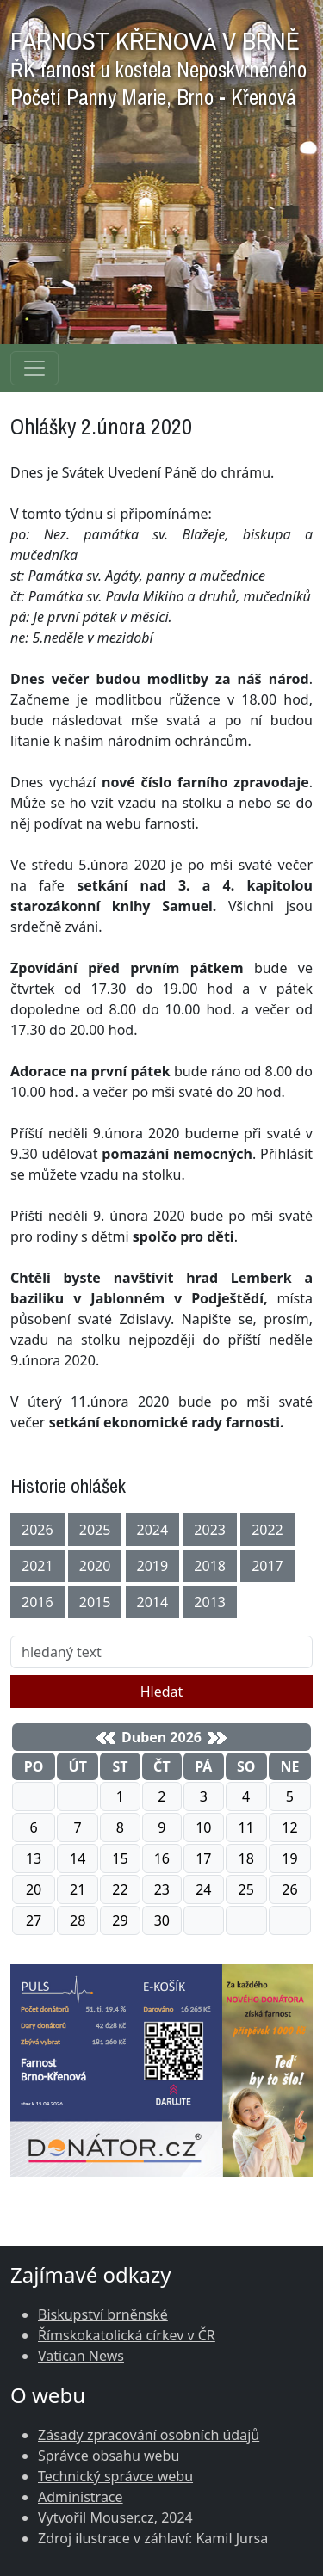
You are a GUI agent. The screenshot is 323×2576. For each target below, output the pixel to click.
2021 (37, 1565)
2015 (95, 1602)
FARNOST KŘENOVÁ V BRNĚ (158, 64)
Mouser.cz (121, 2517)
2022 (267, 1529)
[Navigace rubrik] (34, 368)
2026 (37, 1529)
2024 (153, 1529)
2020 (95, 1565)
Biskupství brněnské (103, 2314)
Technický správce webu (115, 2476)
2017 (267, 1565)
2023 (210, 1529)
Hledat (161, 1691)
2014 (153, 1602)
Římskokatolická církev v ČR (126, 2335)
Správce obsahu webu (108, 2455)
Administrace (80, 2496)
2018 (210, 1565)
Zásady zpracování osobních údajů (148, 2434)
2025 (95, 1529)
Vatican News (81, 2355)
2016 (37, 1602)
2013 (210, 1602)
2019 (153, 1565)
